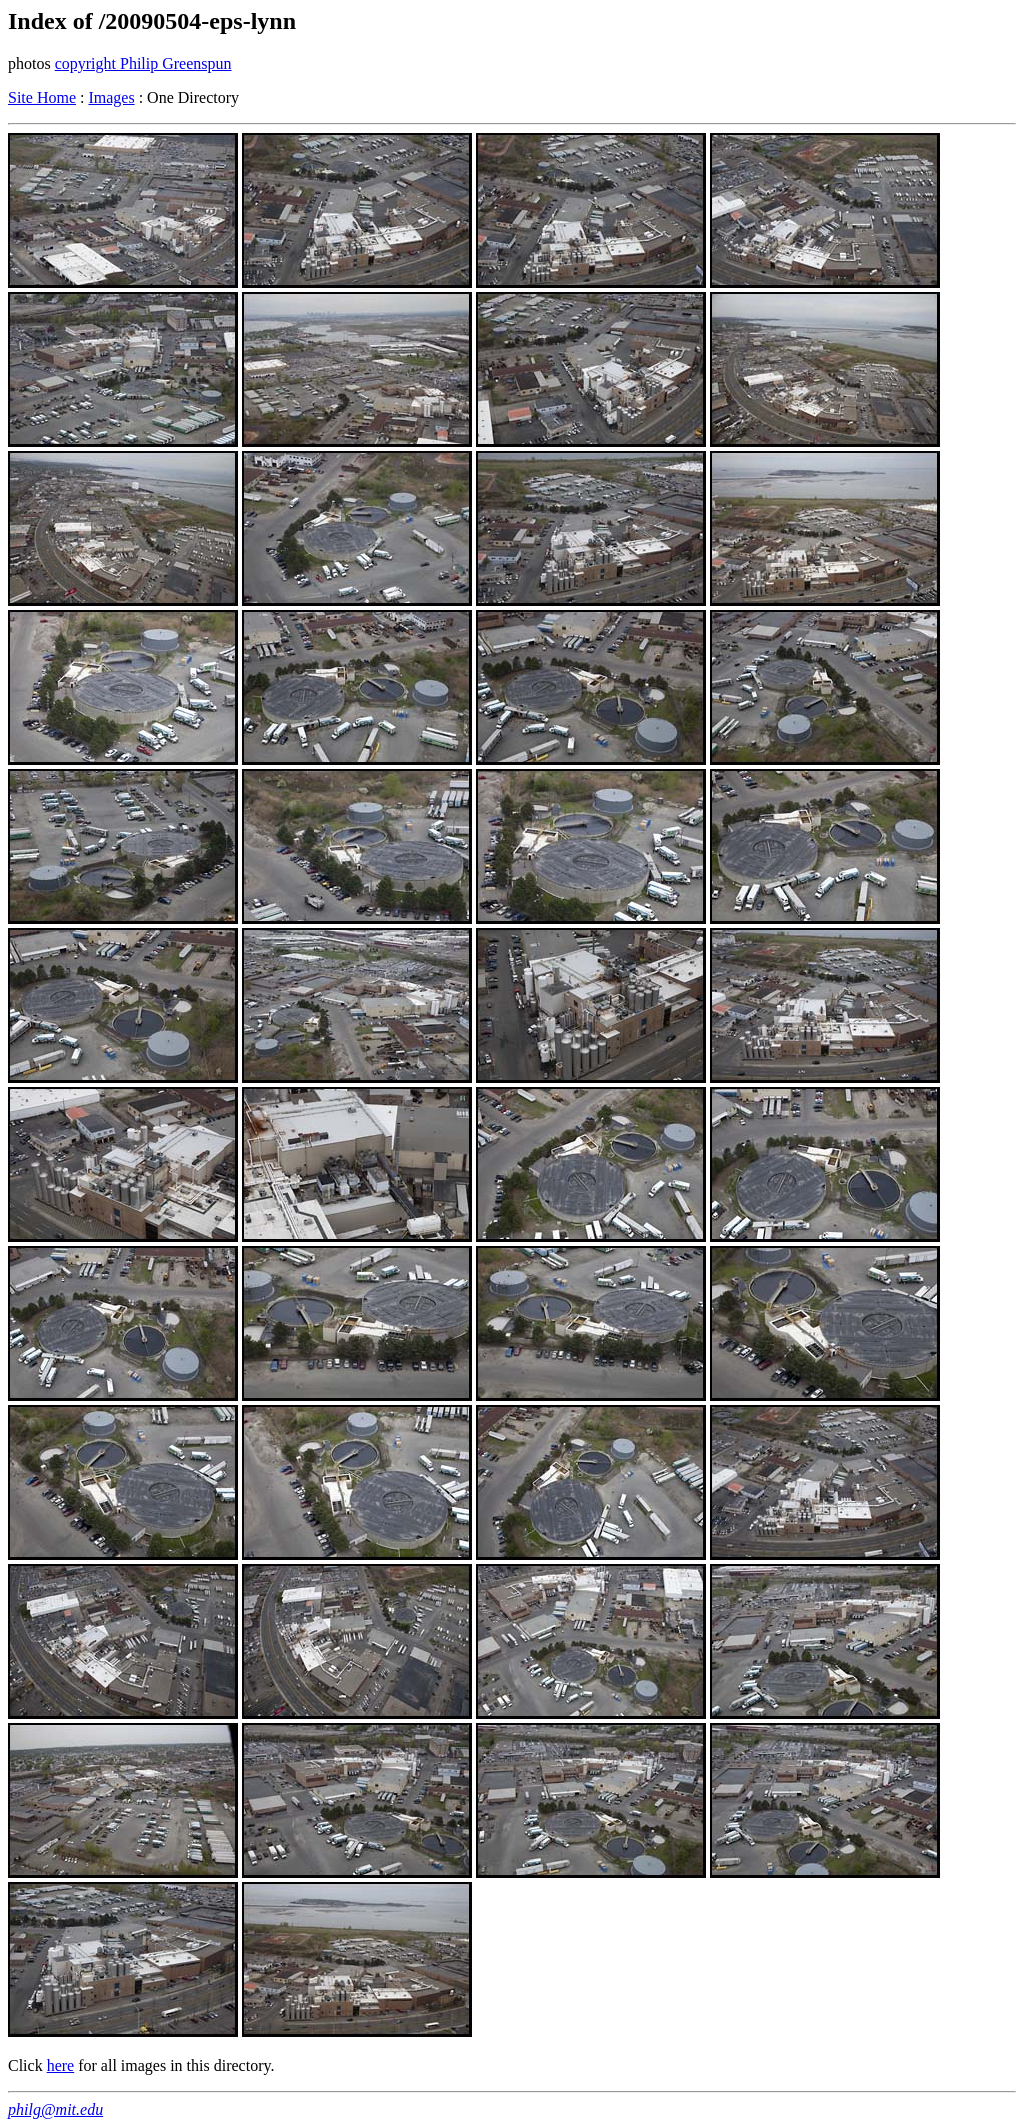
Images (111, 97)
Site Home (42, 97)
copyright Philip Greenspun (143, 63)
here (61, 2065)
